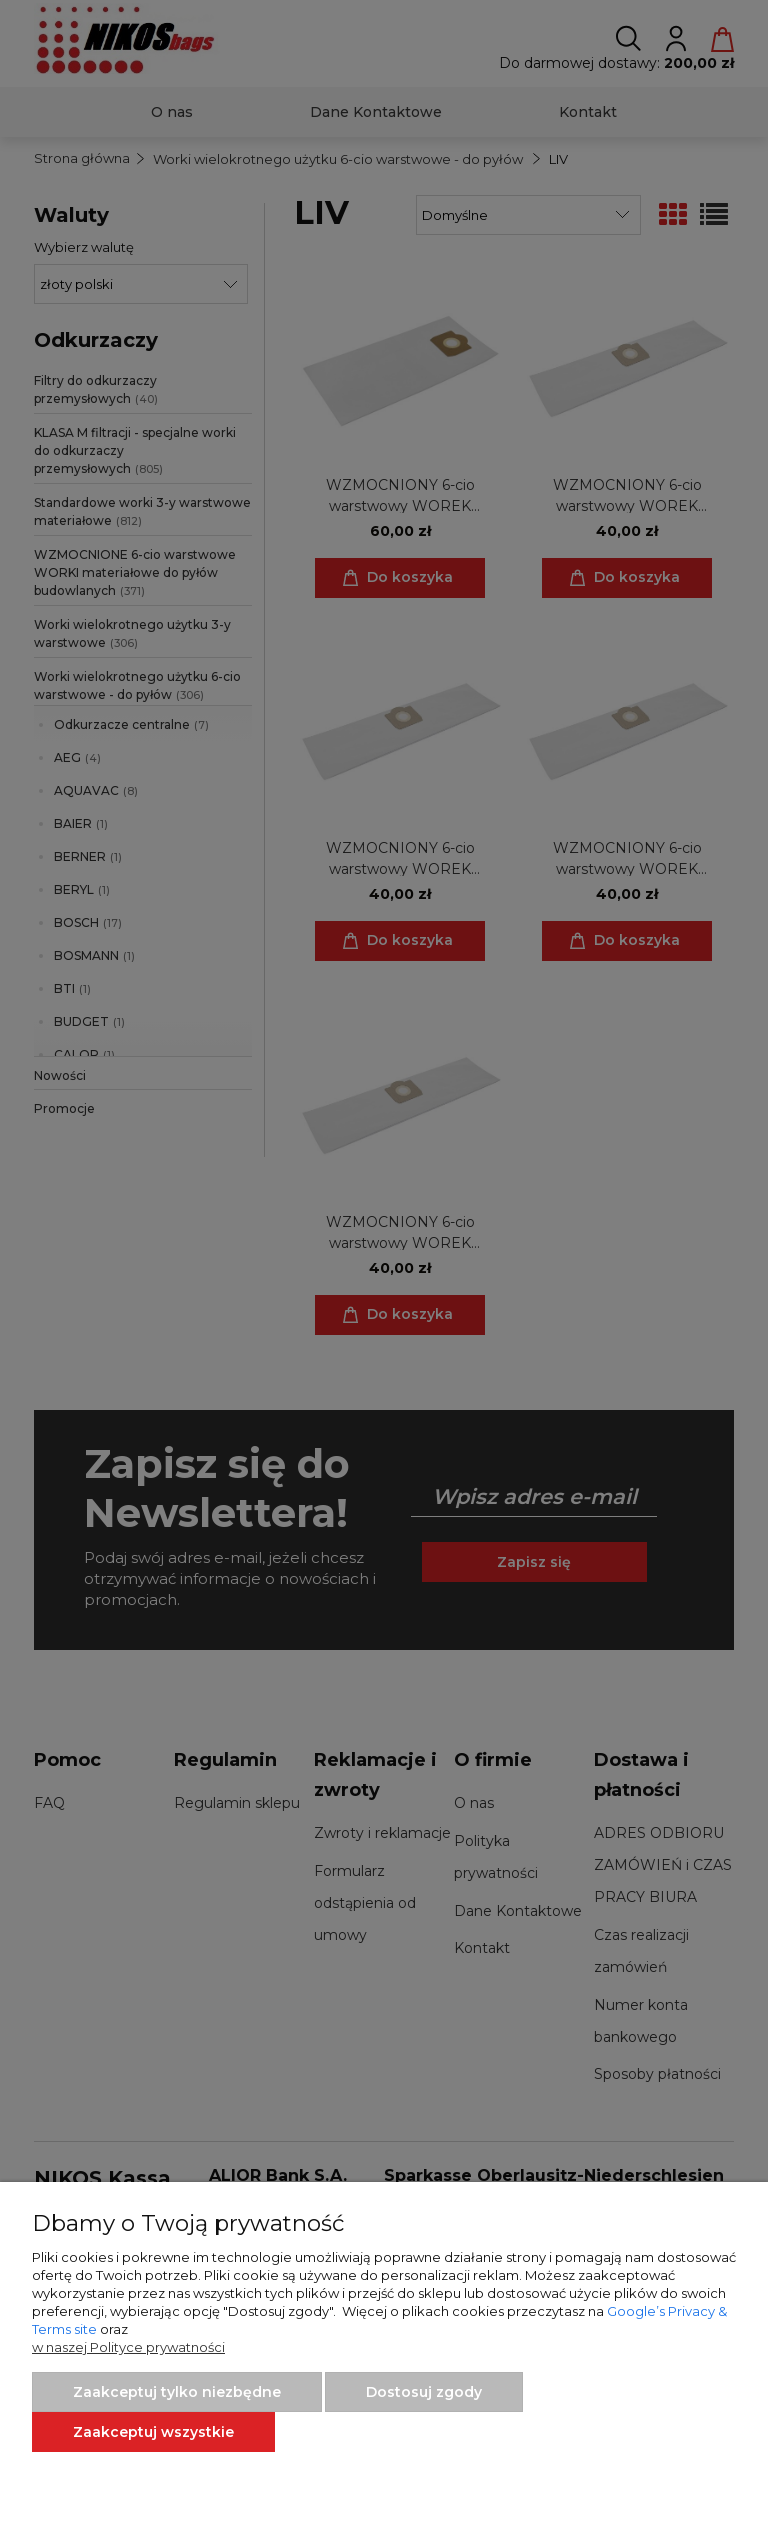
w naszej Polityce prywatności (128, 2347)
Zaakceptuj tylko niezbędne (177, 2392)
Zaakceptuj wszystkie (153, 2432)
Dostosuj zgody (424, 2392)
